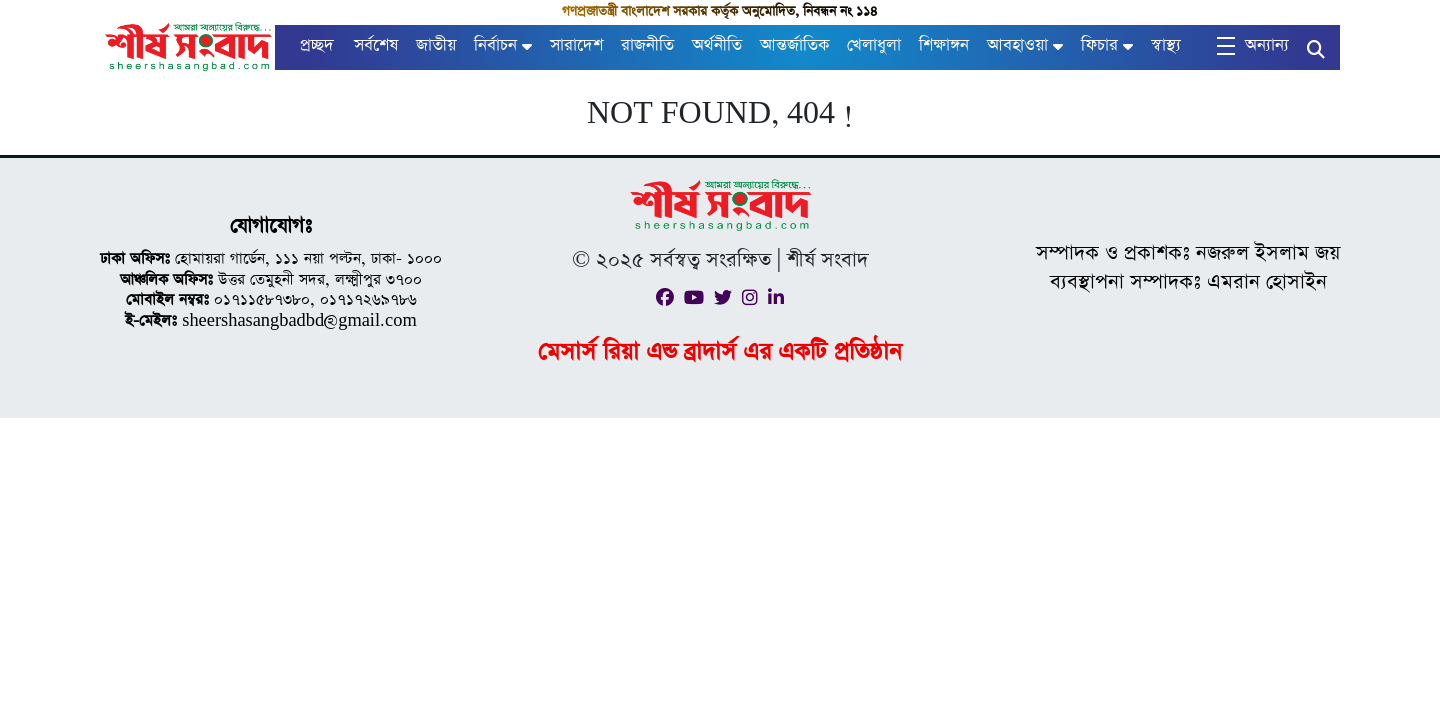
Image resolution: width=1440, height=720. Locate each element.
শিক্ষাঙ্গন (944, 45)
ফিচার (1099, 45)
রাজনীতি (647, 45)
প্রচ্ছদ (317, 45)
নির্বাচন (495, 45)
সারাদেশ (576, 45)
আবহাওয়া (1017, 45)
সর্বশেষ (376, 45)
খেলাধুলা (874, 45)
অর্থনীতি (717, 45)
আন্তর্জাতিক (794, 45)
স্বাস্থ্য (1166, 45)
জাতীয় (436, 45)
